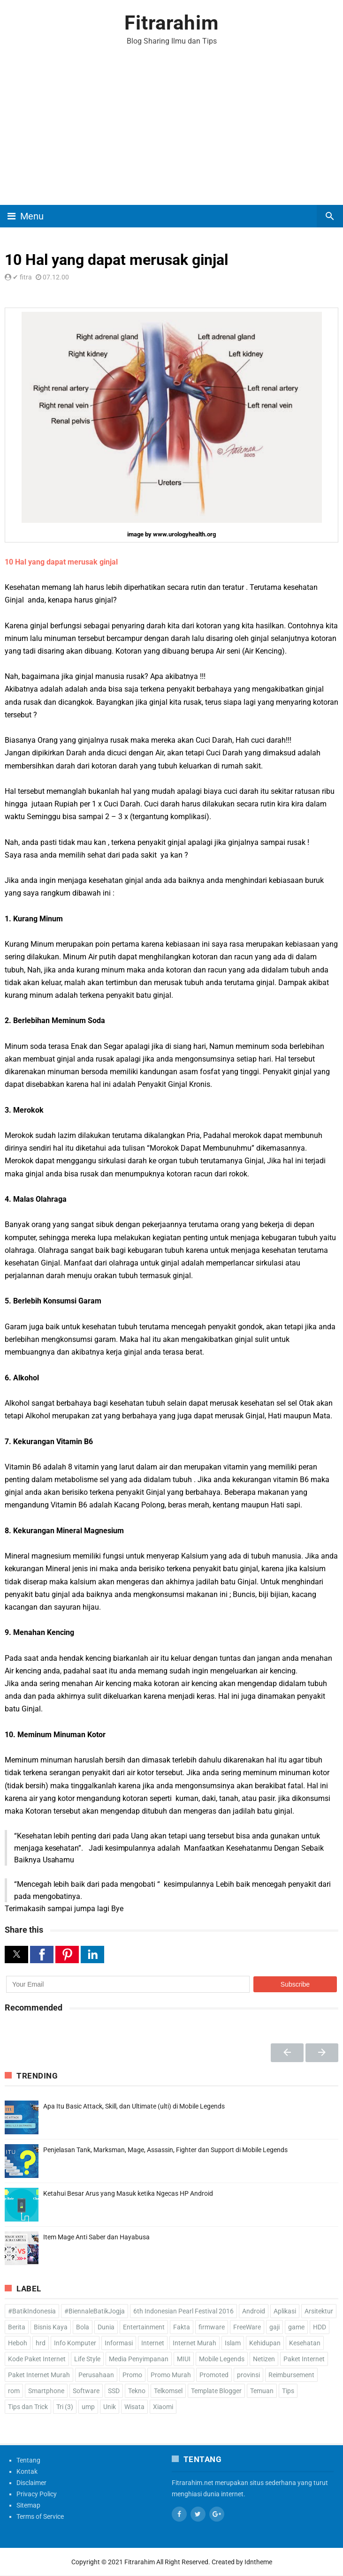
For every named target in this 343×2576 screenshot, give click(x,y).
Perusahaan (96, 2375)
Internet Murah (194, 2343)
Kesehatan (304, 2343)
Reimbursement (291, 2375)
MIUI (184, 2359)
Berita (16, 2327)
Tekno (136, 2391)
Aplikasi (285, 2311)
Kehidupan (265, 2343)
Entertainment (144, 2327)
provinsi (248, 2375)
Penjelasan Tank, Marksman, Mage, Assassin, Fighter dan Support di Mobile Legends (165, 2150)
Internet (152, 2343)
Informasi (119, 2343)
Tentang (28, 2460)
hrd (41, 2343)
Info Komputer (75, 2343)
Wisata (134, 2406)
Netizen (264, 2359)
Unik (109, 2406)
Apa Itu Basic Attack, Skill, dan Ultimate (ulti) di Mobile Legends (134, 2106)
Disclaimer (31, 2482)
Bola (82, 2327)
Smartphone (46, 2391)
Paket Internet (304, 2359)
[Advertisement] (171, 134)
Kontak (27, 2471)
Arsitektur (319, 2311)
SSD (114, 2391)
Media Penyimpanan (138, 2359)
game (296, 2327)
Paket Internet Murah (39, 2375)
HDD (319, 2327)
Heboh (17, 2343)
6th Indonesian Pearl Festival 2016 (183, 2311)
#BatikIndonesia (32, 2311)
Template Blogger (216, 2391)
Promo (132, 2375)
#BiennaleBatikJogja (94, 2311)
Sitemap (28, 2505)
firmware (211, 2327)
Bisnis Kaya (51, 2327)
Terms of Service (40, 2516)
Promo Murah (171, 2375)
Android (253, 2311)
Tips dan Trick (28, 2406)
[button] (16, 1954)
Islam (233, 2343)
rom (14, 2391)
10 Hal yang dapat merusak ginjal (61, 561)
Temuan (262, 2391)
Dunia (106, 2327)
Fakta (181, 2327)
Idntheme (258, 2562)
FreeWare (247, 2327)
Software (86, 2391)
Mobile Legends (221, 2359)
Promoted (214, 2375)
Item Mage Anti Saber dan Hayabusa (96, 2237)
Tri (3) (64, 2406)
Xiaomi (163, 2406)
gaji (274, 2327)
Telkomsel (168, 2391)
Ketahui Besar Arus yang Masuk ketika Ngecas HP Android (128, 2193)
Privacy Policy (36, 2494)
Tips (288, 2391)
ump (88, 2406)
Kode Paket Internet (37, 2359)
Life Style (87, 2359)
